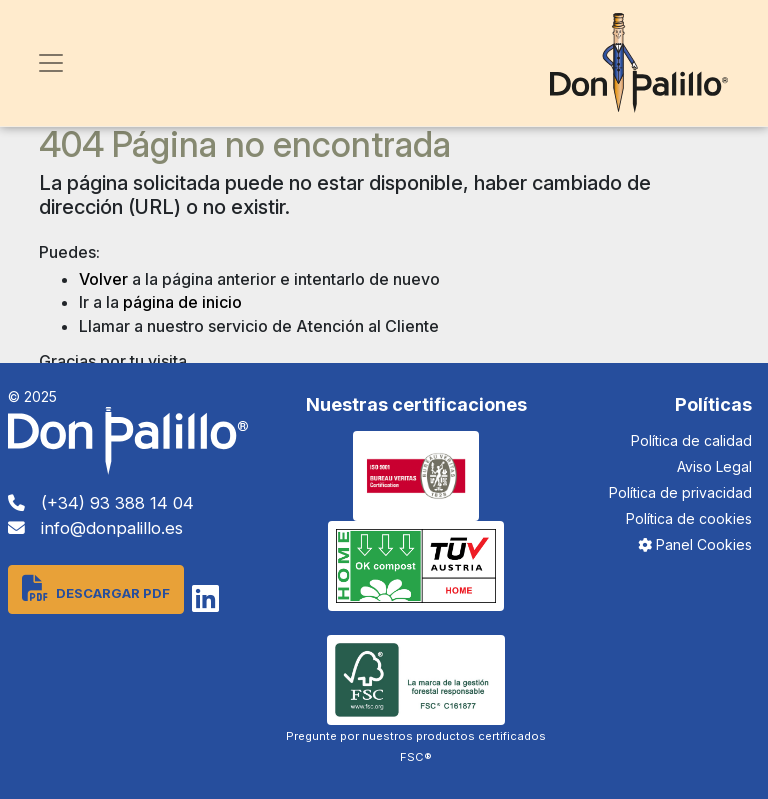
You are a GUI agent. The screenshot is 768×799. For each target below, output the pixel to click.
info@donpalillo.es (95, 528)
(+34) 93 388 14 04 (101, 503)
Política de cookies (689, 518)
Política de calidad (691, 440)
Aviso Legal (714, 466)
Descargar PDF (96, 589)
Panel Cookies (695, 544)
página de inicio (182, 302)
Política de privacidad (680, 492)
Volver (103, 279)
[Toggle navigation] (51, 63)
